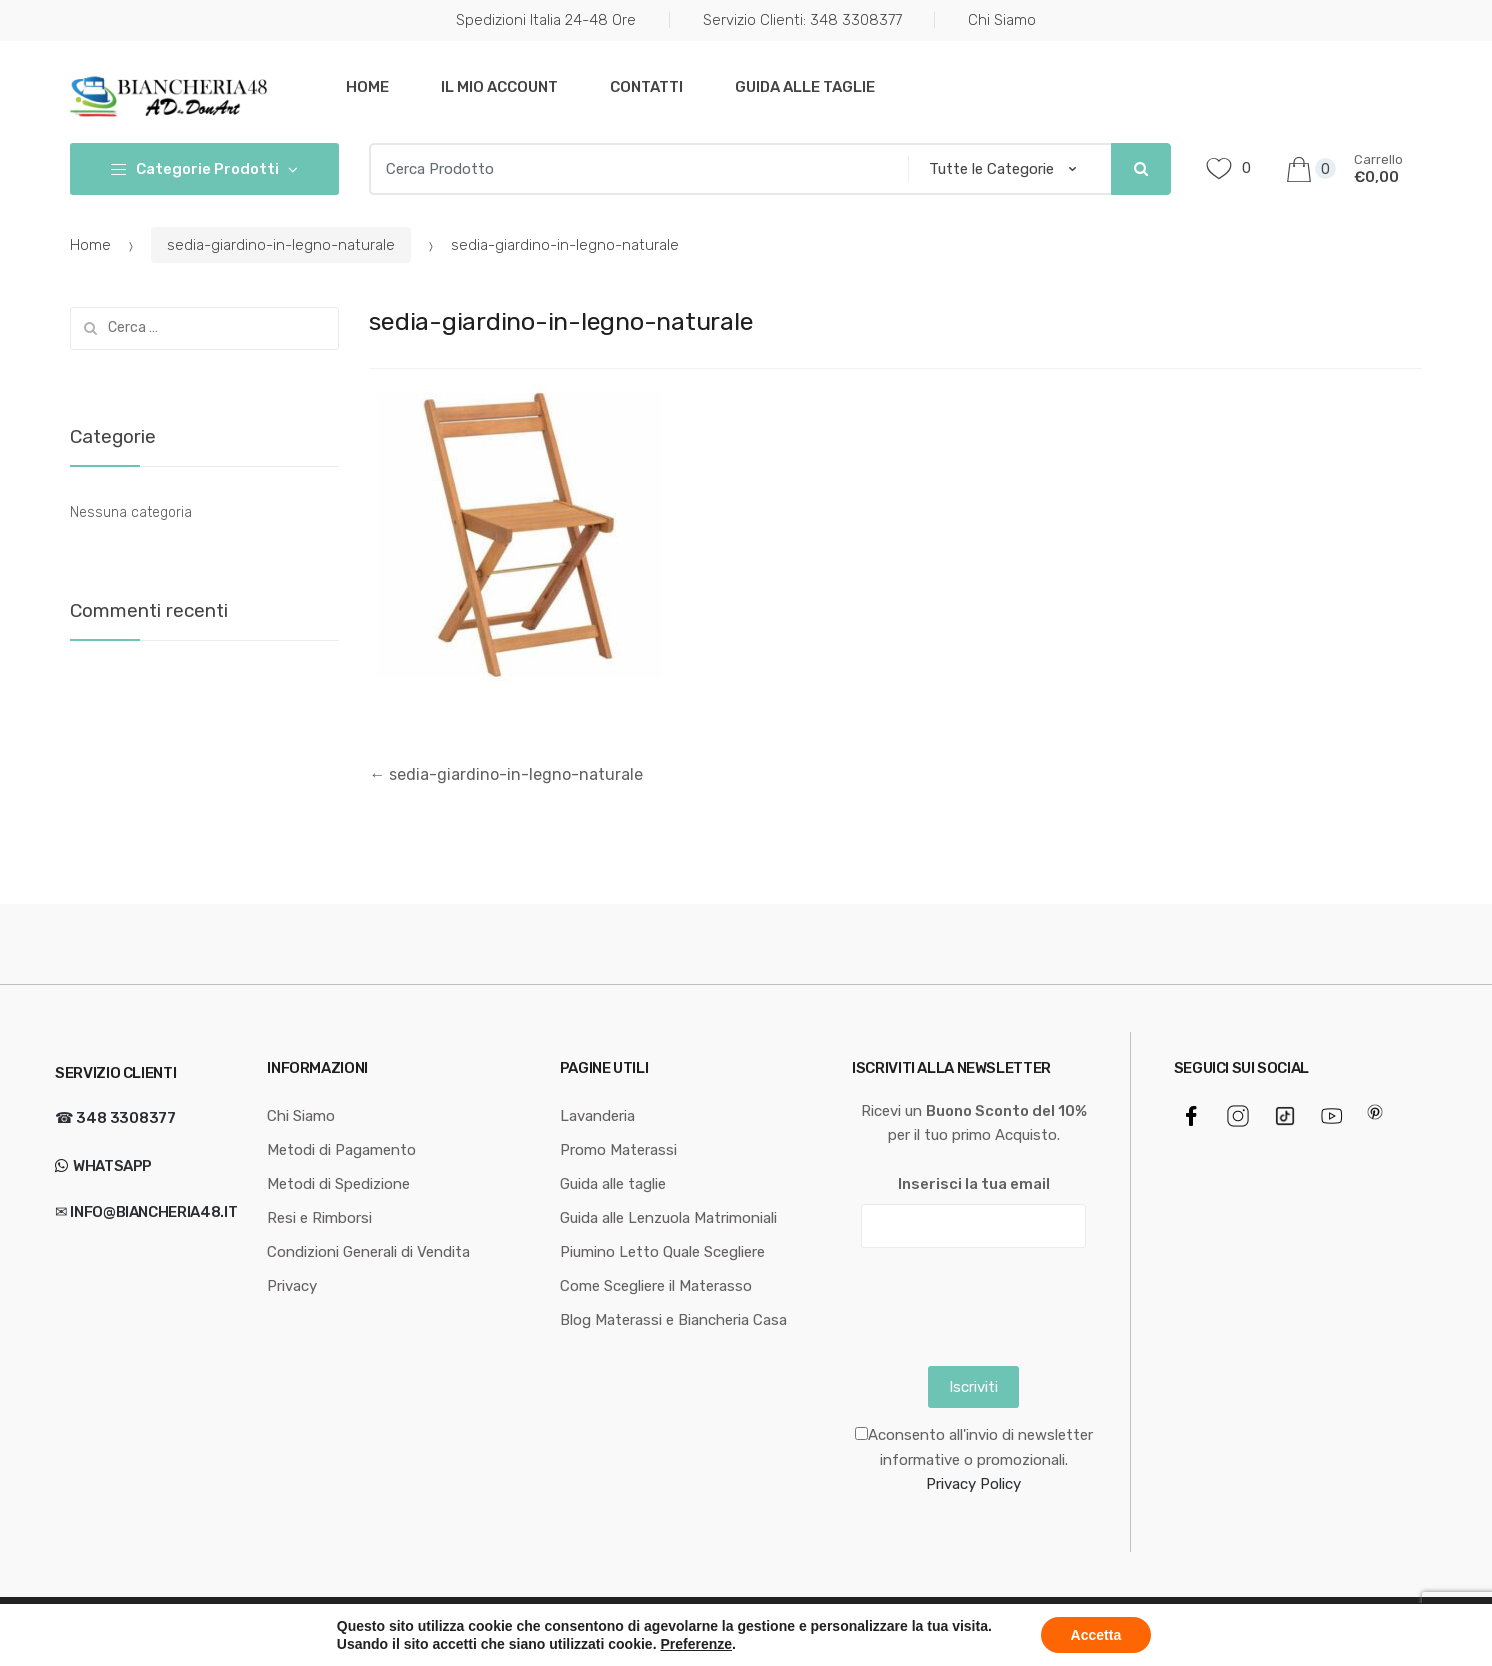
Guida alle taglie (805, 87)
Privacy (292, 1286)
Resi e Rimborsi (319, 1218)
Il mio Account (499, 87)
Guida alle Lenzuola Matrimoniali (668, 1218)
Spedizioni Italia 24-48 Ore (546, 20)
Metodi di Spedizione (338, 1184)
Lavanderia (597, 1116)
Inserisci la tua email (974, 1184)
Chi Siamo (1002, 20)
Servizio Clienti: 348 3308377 (802, 20)
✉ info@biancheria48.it (146, 1212)
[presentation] (1004, 1302)
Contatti (646, 87)
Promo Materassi (618, 1150)
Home (367, 87)
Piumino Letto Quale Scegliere (662, 1252)
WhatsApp (111, 1166)
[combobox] (632, 169)
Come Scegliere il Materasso (656, 1286)
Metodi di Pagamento (341, 1150)
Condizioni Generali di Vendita (368, 1252)
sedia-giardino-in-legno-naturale (281, 245)
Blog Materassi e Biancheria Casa (673, 1320)
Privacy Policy (973, 1484)
